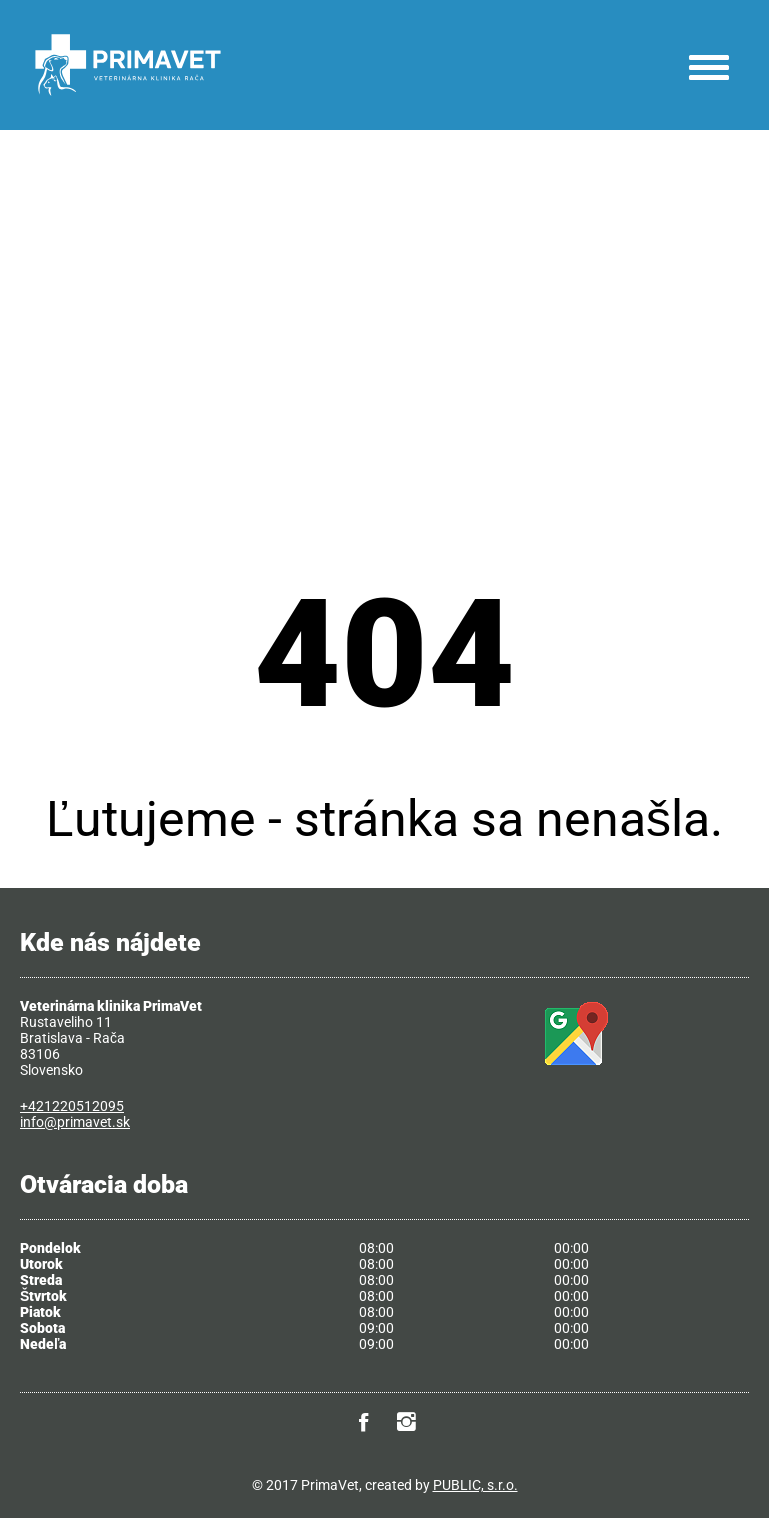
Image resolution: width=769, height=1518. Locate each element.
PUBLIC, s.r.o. (475, 1485)
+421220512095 (72, 1106)
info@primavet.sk (75, 1122)
